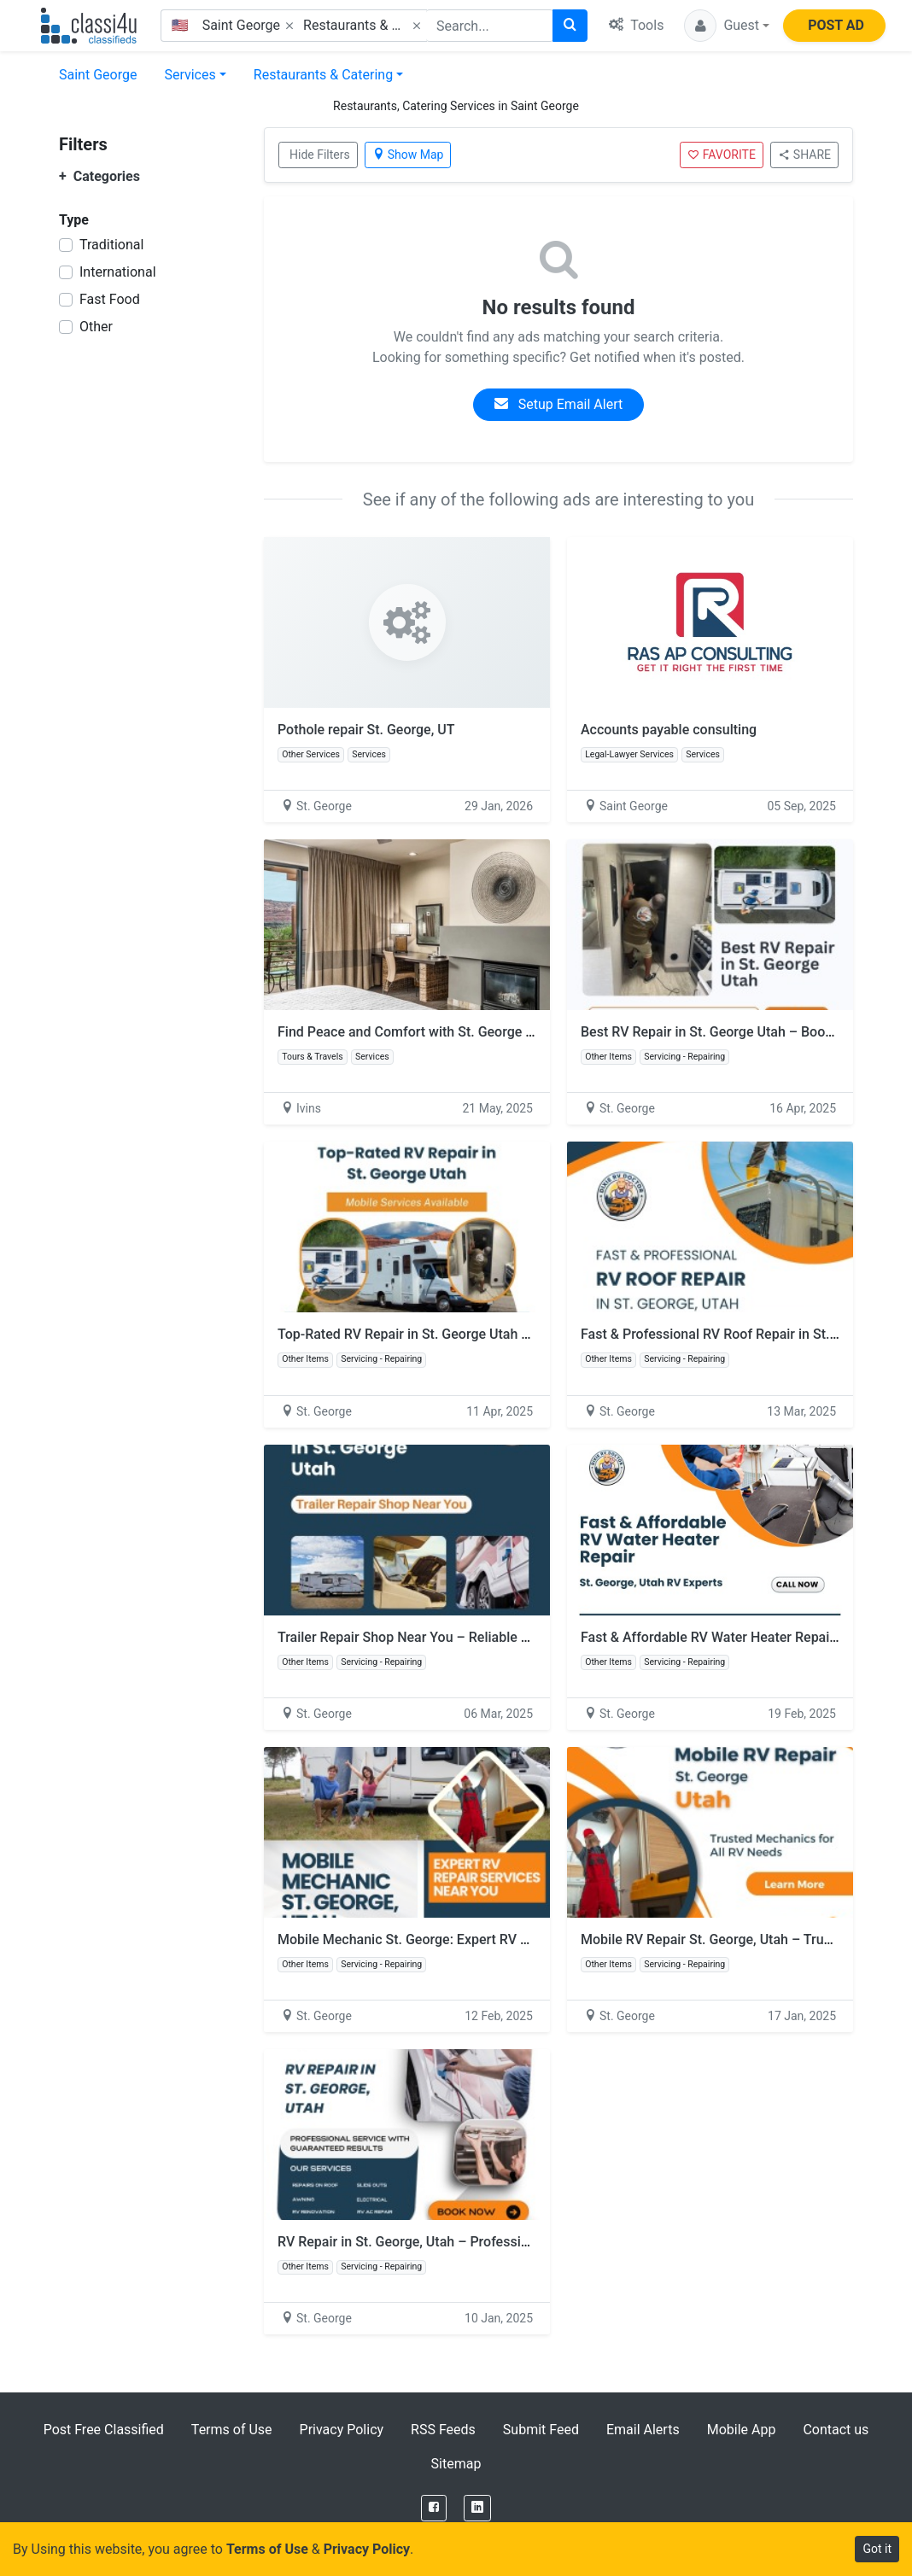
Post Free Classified (104, 2429)
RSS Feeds (443, 2429)
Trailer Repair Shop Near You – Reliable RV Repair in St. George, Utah (488, 1637)
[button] (726, 25)
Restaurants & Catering (323, 75)
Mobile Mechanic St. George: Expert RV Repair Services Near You (476, 1939)
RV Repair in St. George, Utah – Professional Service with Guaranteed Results (513, 2242)
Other (96, 326)
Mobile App (741, 2429)
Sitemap (456, 2464)
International (117, 272)
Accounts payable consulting (669, 729)
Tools (636, 25)
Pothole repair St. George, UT (366, 729)
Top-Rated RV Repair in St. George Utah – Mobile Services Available (484, 1334)
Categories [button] (99, 176)
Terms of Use (231, 2429)
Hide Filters (319, 154)
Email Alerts (643, 2429)
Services (189, 75)
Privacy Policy (342, 2429)
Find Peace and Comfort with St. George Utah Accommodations (471, 1032)
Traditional (111, 245)
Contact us (835, 2429)
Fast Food (109, 299)
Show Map (408, 154)
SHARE (804, 154)
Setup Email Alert (558, 404)
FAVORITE (721, 154)
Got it (877, 2549)
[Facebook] (434, 2508)
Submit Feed (541, 2429)
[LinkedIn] (477, 2508)
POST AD (836, 25)
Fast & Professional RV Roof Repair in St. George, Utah (746, 1334)
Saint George (98, 75)
